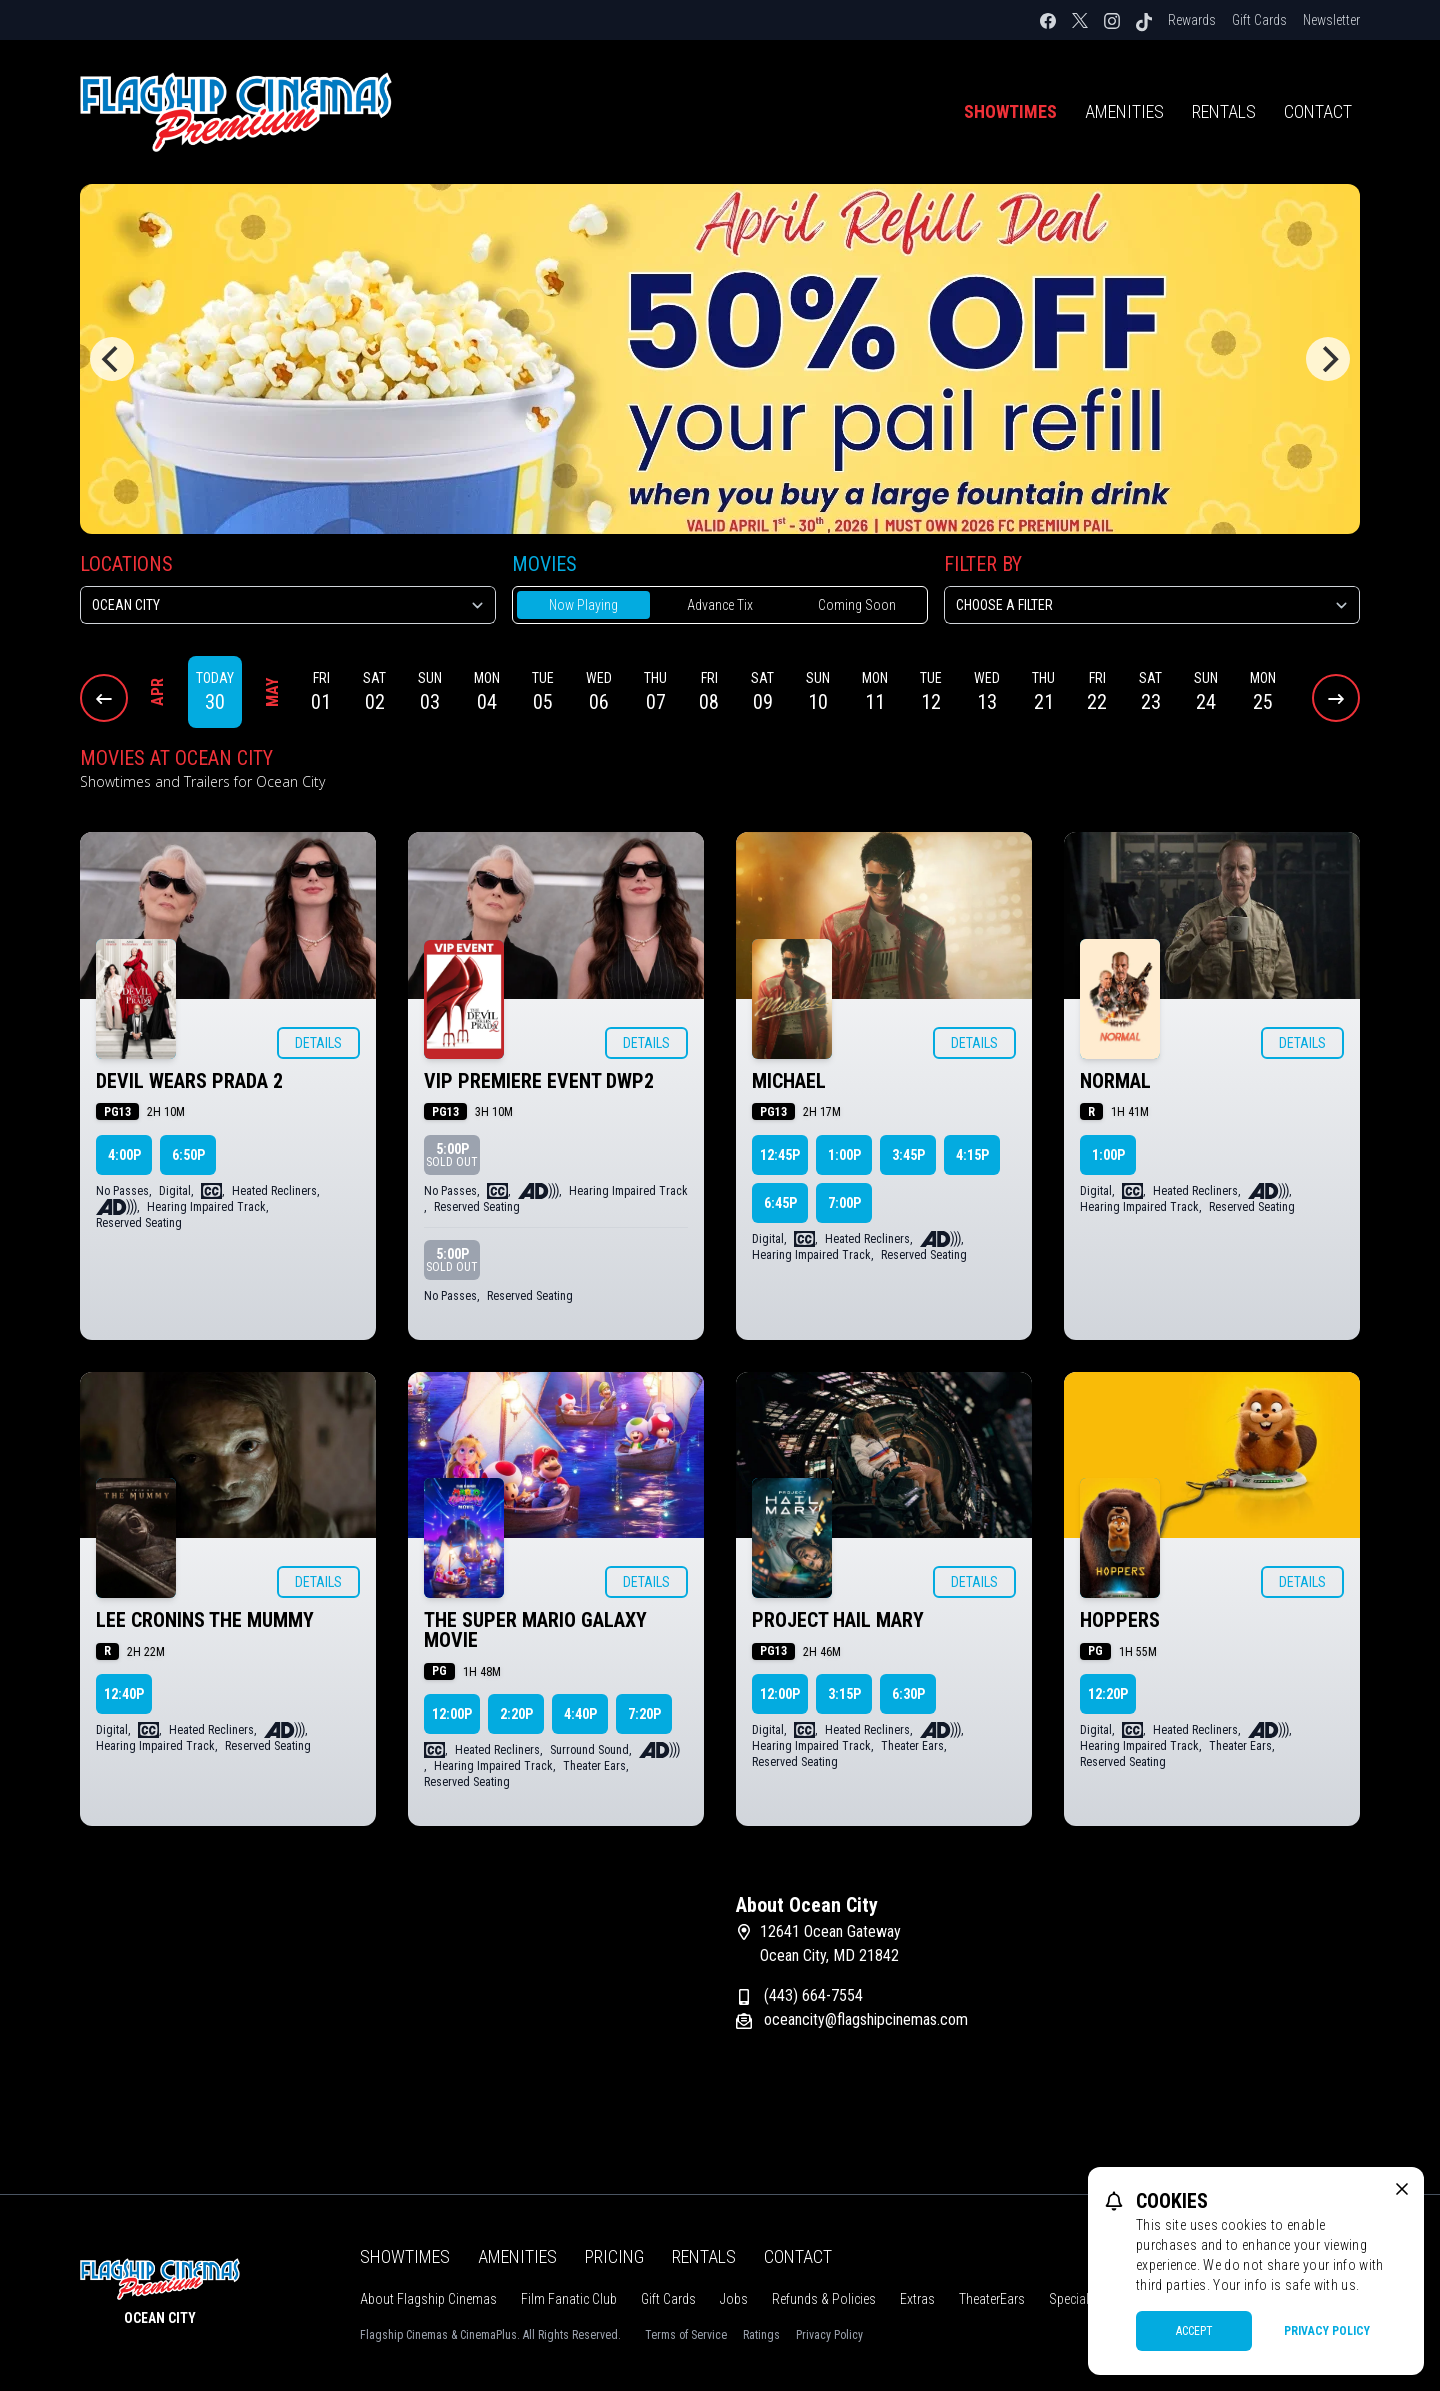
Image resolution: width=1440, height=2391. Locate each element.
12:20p (1108, 1694)
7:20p (644, 1714)
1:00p (844, 1155)
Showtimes (1010, 111)
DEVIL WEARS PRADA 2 (189, 1081)
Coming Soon (857, 605)
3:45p (908, 1155)
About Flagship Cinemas (428, 2299)
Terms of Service (686, 2335)
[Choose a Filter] (1152, 605)
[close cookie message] (1402, 2189)
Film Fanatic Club (569, 2299)
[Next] (1328, 359)
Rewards (1192, 20)
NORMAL (1115, 1081)
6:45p (780, 1203)
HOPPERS (1120, 1620)
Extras (917, 2299)
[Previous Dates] (104, 698)
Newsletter (1331, 20)
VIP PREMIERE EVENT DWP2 (539, 1081)
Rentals (1224, 111)
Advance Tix (720, 605)
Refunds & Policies (824, 2299)
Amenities (1124, 111)
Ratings (761, 2335)
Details (318, 1043)
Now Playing (583, 605)
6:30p (908, 1694)
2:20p (516, 1714)
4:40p (580, 1714)
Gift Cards (1259, 20)
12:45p (780, 1155)
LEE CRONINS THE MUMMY (205, 1620)
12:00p (452, 1714)
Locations (126, 564)
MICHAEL (789, 1081)
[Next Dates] (1336, 698)
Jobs (734, 2299)
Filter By (983, 564)
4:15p (972, 1155)
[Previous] (112, 359)
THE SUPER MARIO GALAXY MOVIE (535, 1630)
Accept (1194, 2331)
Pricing (614, 2256)
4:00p (124, 1155)
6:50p (188, 1155)
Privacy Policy (829, 2335)
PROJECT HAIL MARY (838, 1620)
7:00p (844, 1203)
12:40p (124, 1694)
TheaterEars (992, 2299)
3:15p (844, 1694)
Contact (1318, 111)
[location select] (288, 605)
